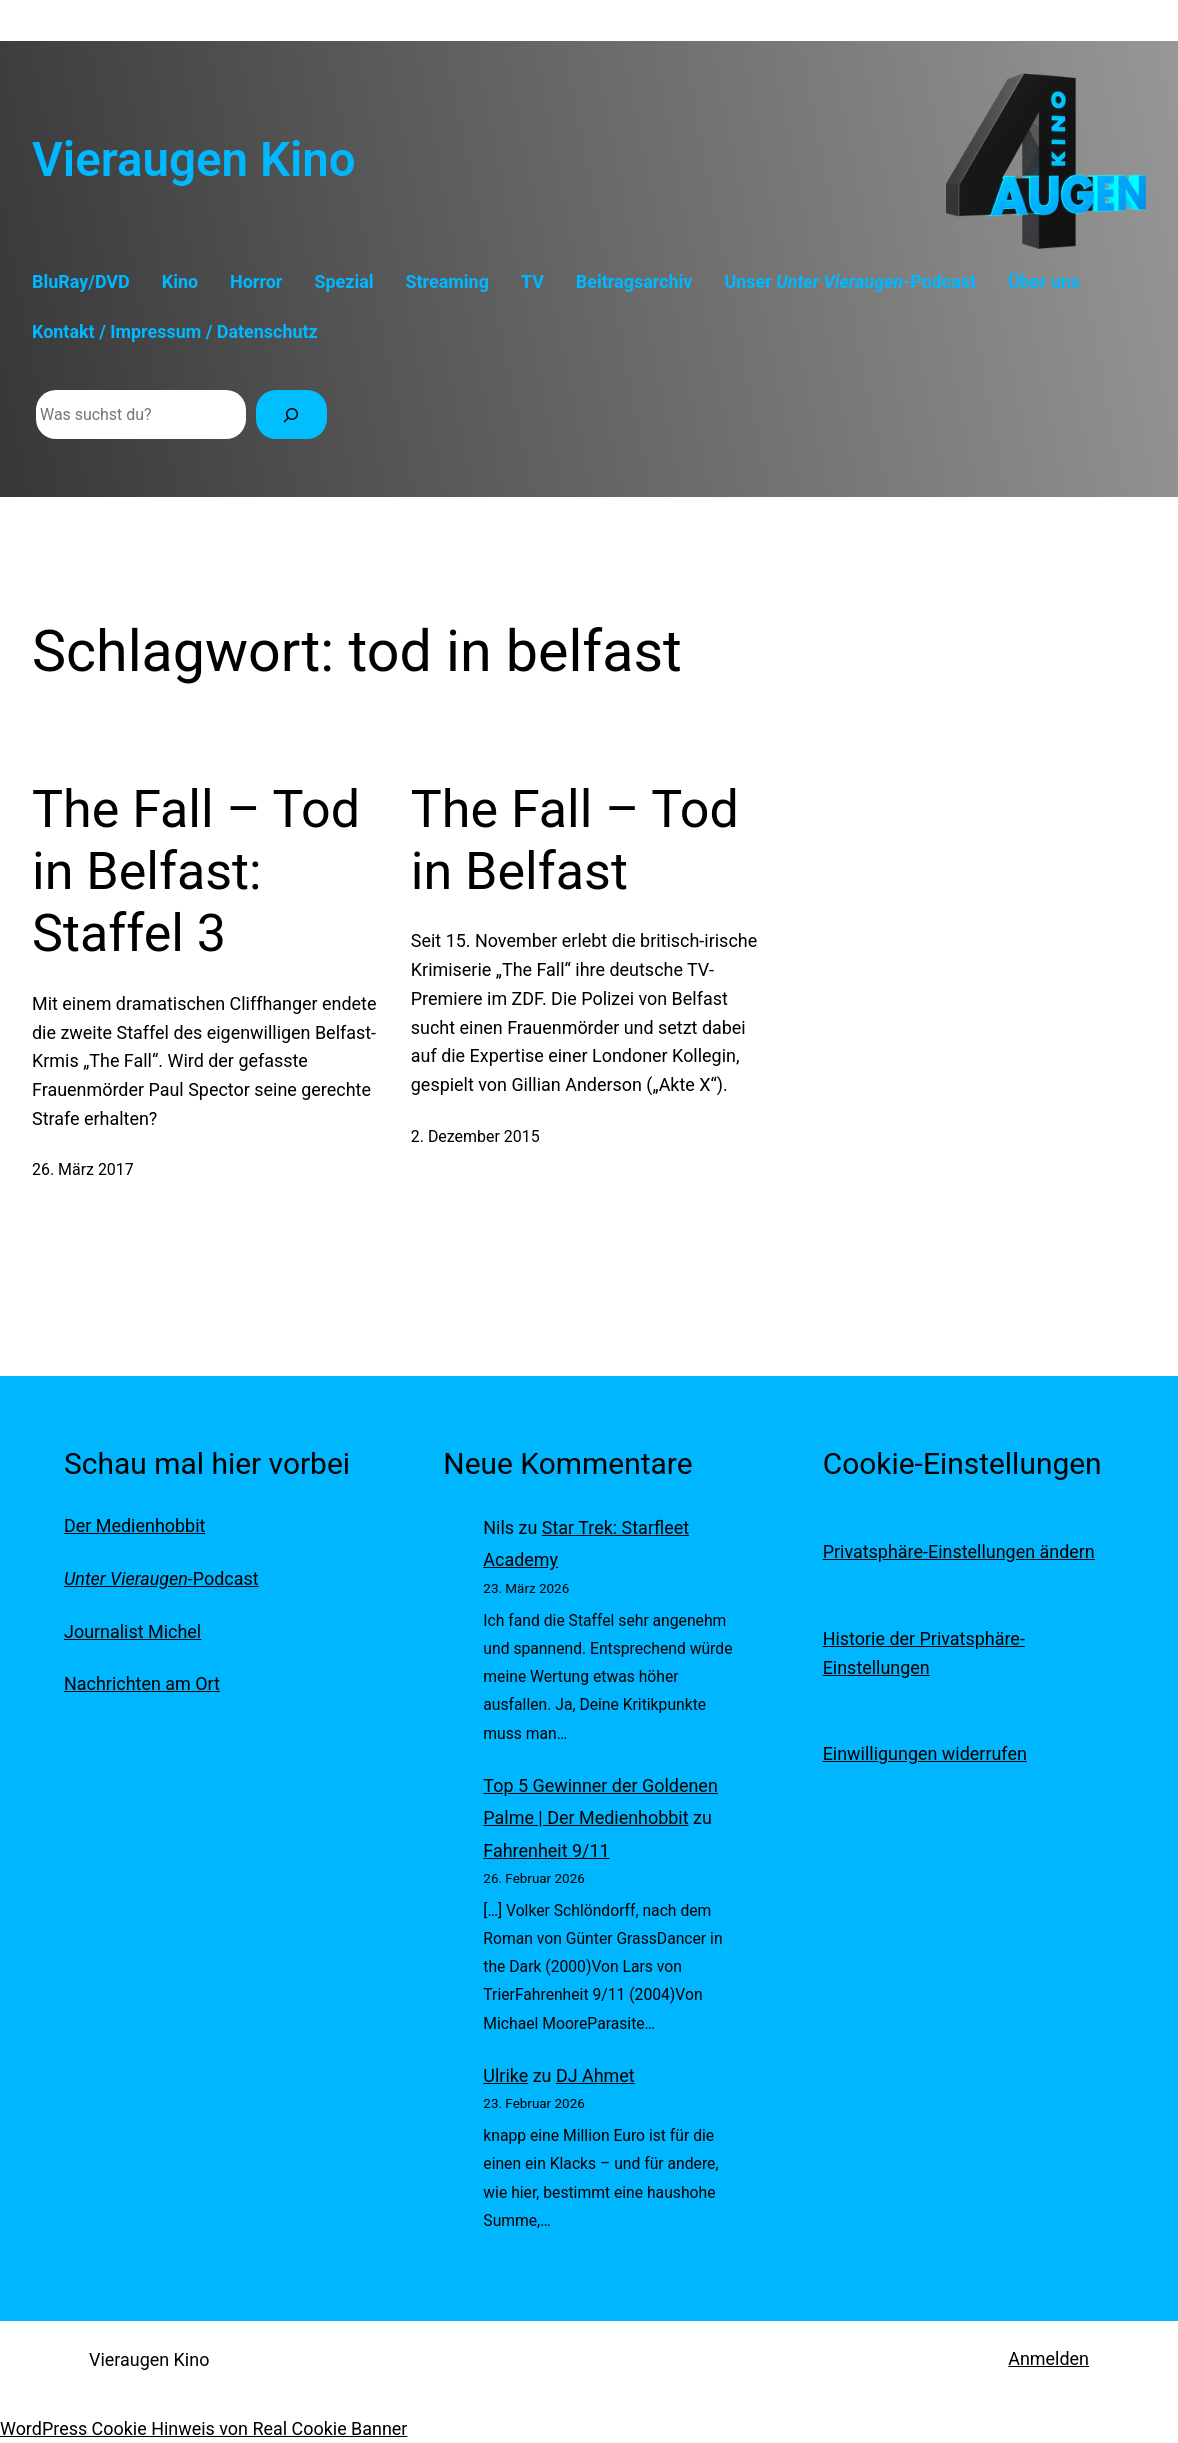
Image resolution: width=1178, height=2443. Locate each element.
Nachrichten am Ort (142, 1683)
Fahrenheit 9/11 (546, 1850)
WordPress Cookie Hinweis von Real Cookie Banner (203, 2428)
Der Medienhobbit (134, 1525)
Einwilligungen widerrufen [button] (925, 1753)
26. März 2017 (83, 1169)
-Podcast (161, 1578)
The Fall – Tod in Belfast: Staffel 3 (196, 872)
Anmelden (1048, 2358)
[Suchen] (291, 414)
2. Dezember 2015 (475, 1136)
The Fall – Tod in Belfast (575, 840)
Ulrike (505, 2075)
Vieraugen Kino (194, 160)
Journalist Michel (132, 1631)
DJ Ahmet (595, 2075)
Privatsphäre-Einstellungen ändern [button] (959, 1551)
